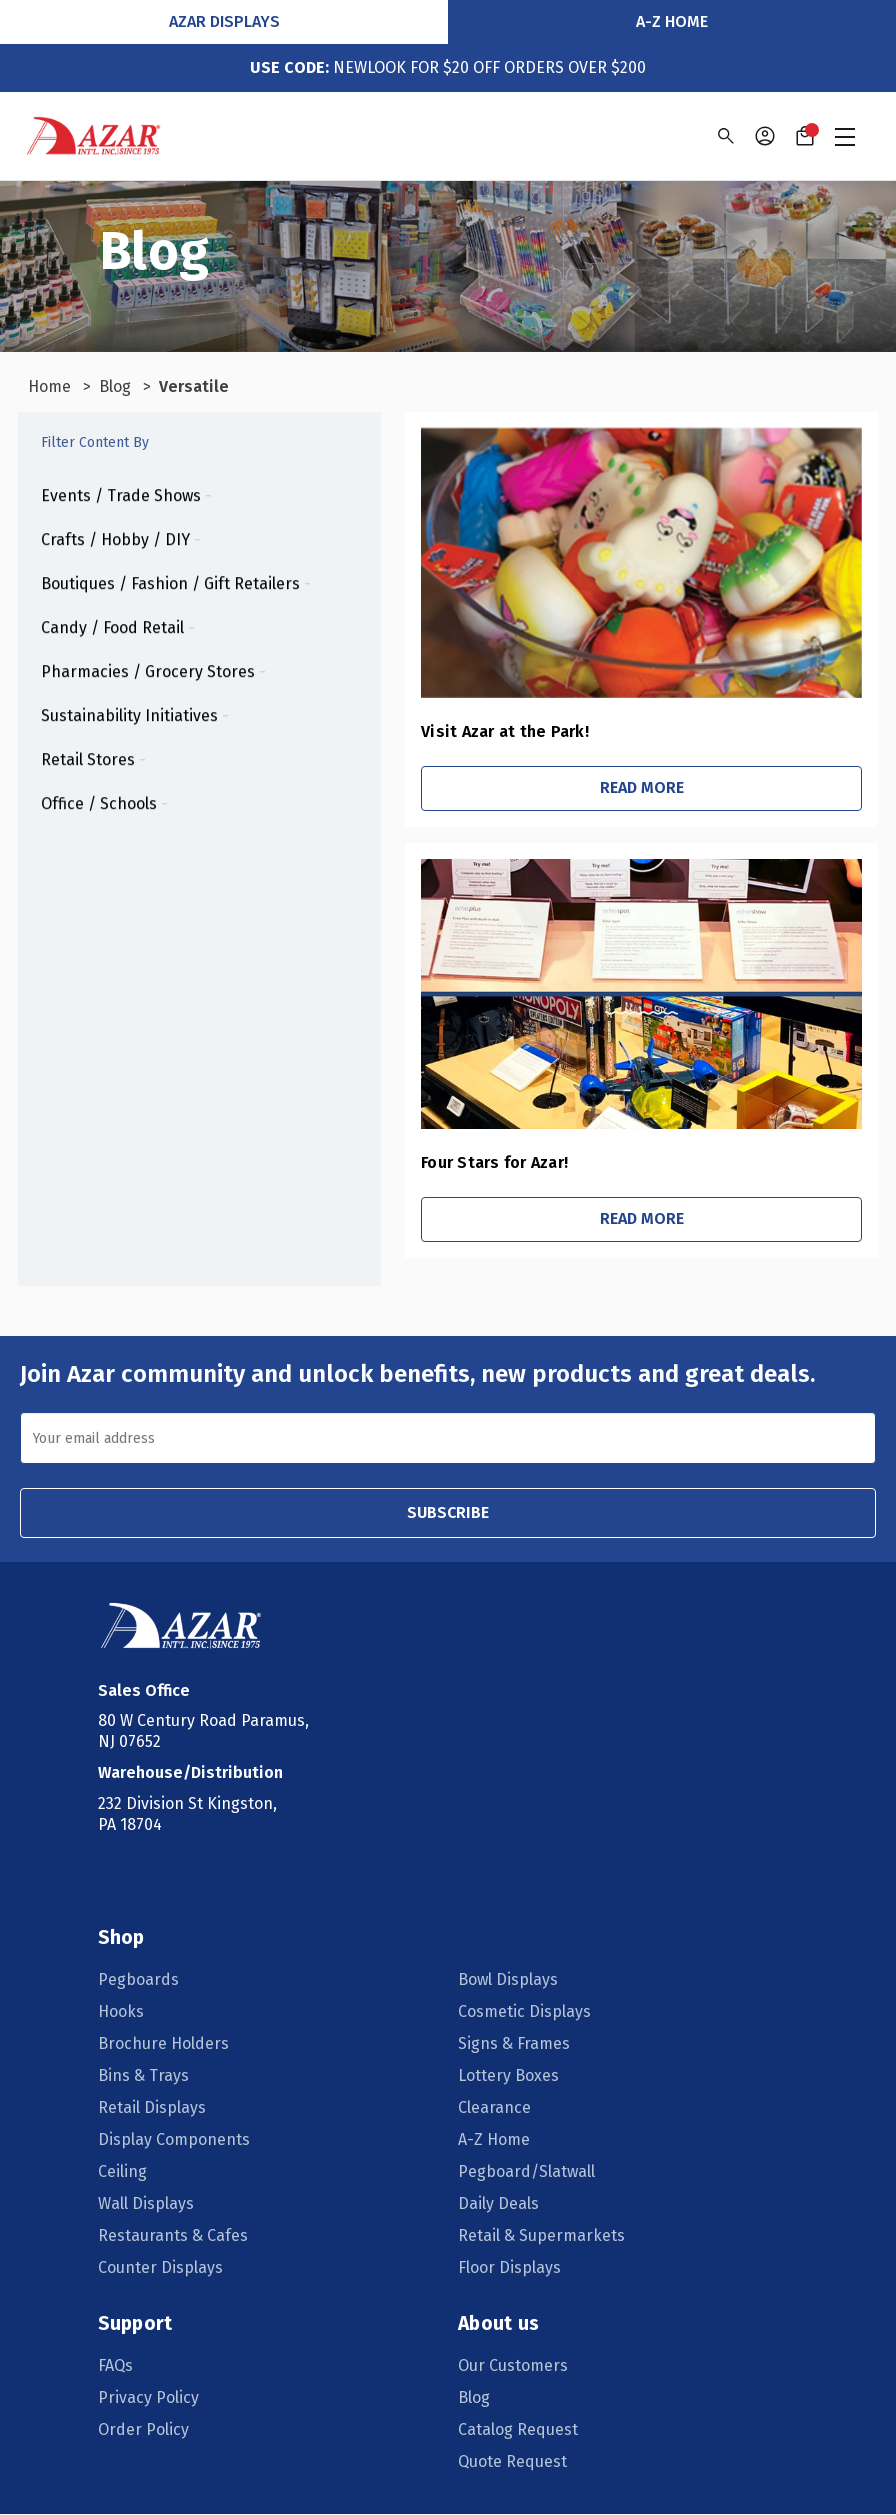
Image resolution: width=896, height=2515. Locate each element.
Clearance (494, 2108)
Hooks (123, 2012)
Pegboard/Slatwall (526, 2172)
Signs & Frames (514, 2044)
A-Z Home (672, 21)
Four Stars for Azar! (431, 1162)
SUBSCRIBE (448, 1512)
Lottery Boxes (508, 2076)
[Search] (724, 136)
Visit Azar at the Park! (442, 731)
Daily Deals (498, 2204)
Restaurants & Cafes (175, 2236)
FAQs (117, 2366)
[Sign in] (765, 136)
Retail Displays (154, 2108)
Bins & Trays (145, 2076)
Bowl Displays (508, 1980)
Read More (610, 787)
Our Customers (513, 2366)
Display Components (176, 2140)
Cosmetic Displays (524, 2012)
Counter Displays (162, 2268)
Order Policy (145, 2430)
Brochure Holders (165, 2044)
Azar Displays (224, 21)
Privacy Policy (150, 2398)
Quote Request (512, 2462)
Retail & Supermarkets (541, 2236)
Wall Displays (148, 2204)
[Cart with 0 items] (805, 136)
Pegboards (140, 1980)
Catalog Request (518, 2430)
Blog (474, 2398)
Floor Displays (509, 2268)
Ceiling (124, 2172)
